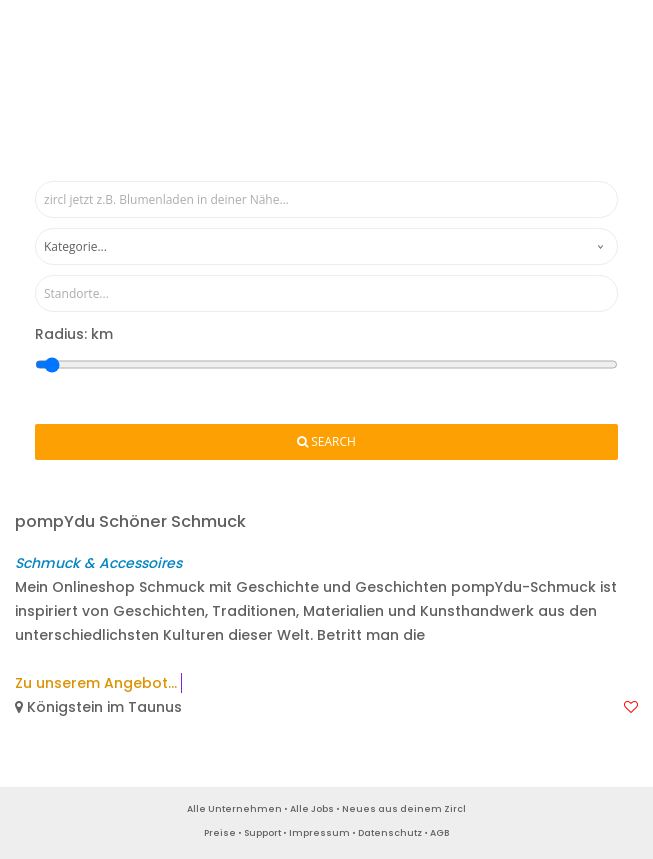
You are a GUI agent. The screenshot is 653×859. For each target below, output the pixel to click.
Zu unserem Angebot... (96, 683)
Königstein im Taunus (98, 707)
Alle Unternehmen (234, 809)
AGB (439, 833)
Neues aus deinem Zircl (404, 809)
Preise (220, 833)
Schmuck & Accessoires (98, 563)
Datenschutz (390, 833)
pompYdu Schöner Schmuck (130, 521)
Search (326, 442)
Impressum (319, 833)
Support (262, 833)
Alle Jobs (312, 809)
